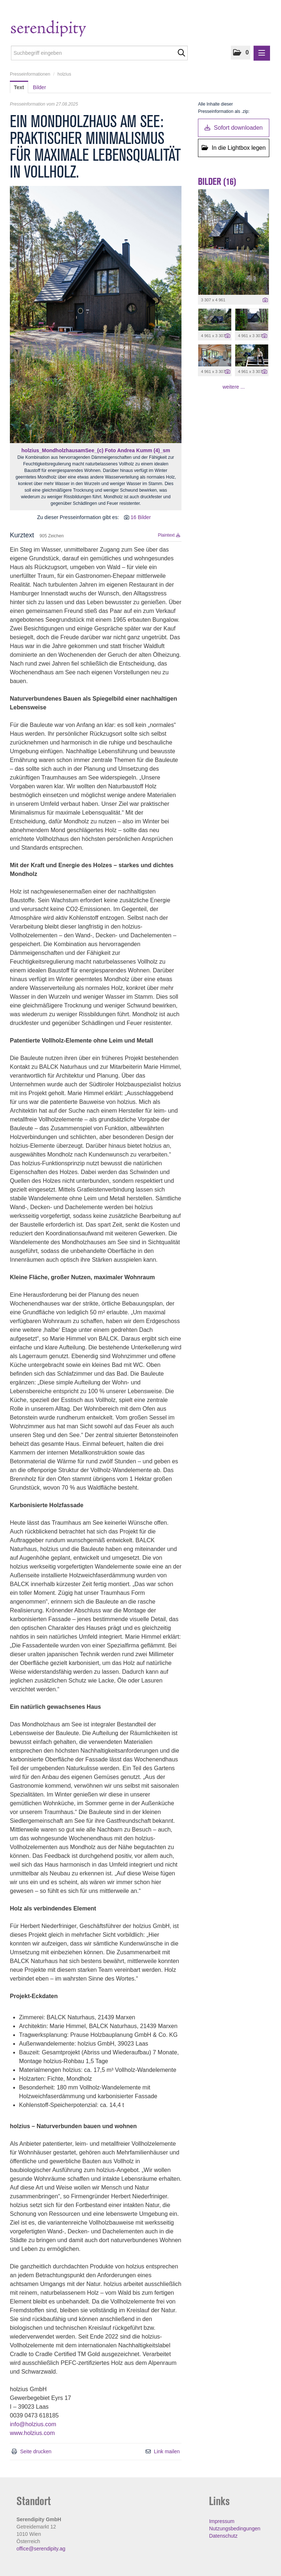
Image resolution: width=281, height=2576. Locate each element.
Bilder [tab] (39, 87)
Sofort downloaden (234, 128)
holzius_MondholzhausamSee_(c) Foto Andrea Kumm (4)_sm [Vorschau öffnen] (96, 450)
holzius (64, 74)
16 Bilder (141, 517)
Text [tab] (19, 87)
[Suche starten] (181, 52)
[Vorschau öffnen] (95, 314)
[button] (240, 53)
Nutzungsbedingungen (234, 2528)
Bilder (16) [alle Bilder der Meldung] (217, 181)
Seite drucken (36, 2451)
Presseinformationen (30, 74)
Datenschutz (223, 2536)
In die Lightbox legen (234, 148)
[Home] (63, 29)
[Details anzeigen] (265, 300)
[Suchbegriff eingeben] (99, 53)
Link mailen (167, 2451)
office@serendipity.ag (40, 2549)
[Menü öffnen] (262, 53)
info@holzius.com (33, 2424)
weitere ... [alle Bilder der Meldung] (233, 387)
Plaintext (169, 535)
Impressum (221, 2521)
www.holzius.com (32, 2433)
